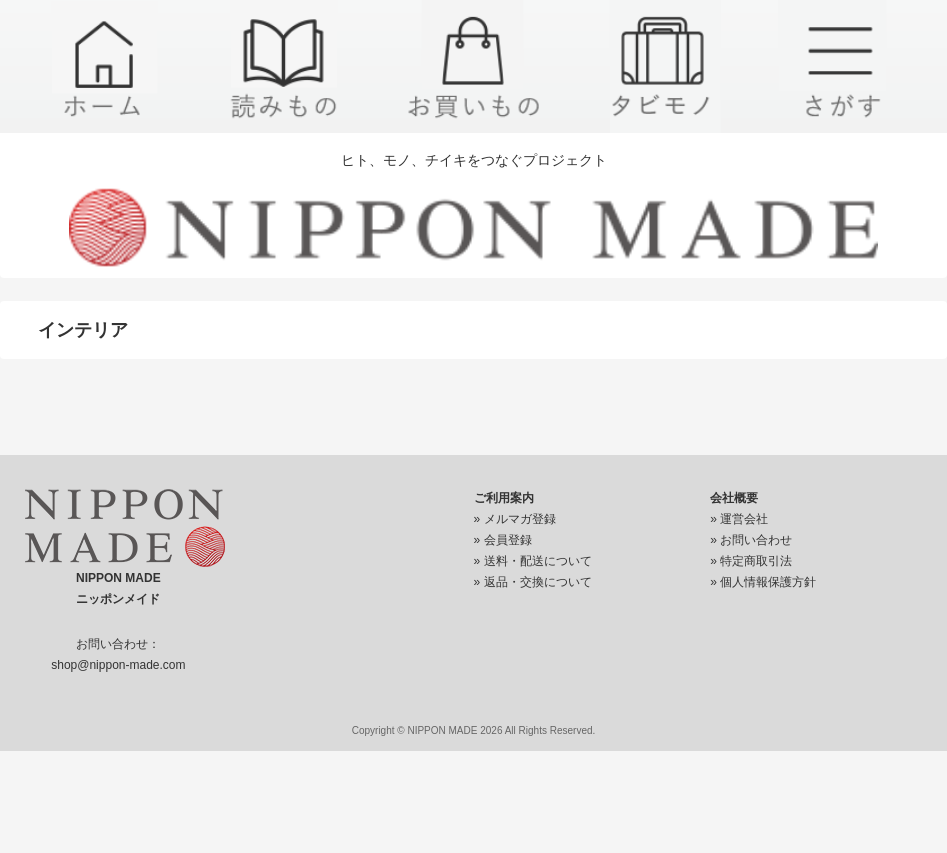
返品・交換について (538, 582)
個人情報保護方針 (768, 582)
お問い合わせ (756, 540)
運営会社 (744, 519)
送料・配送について (538, 561)
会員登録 (508, 540)
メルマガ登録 (520, 519)
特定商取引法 (756, 561)
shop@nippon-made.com (118, 665)
